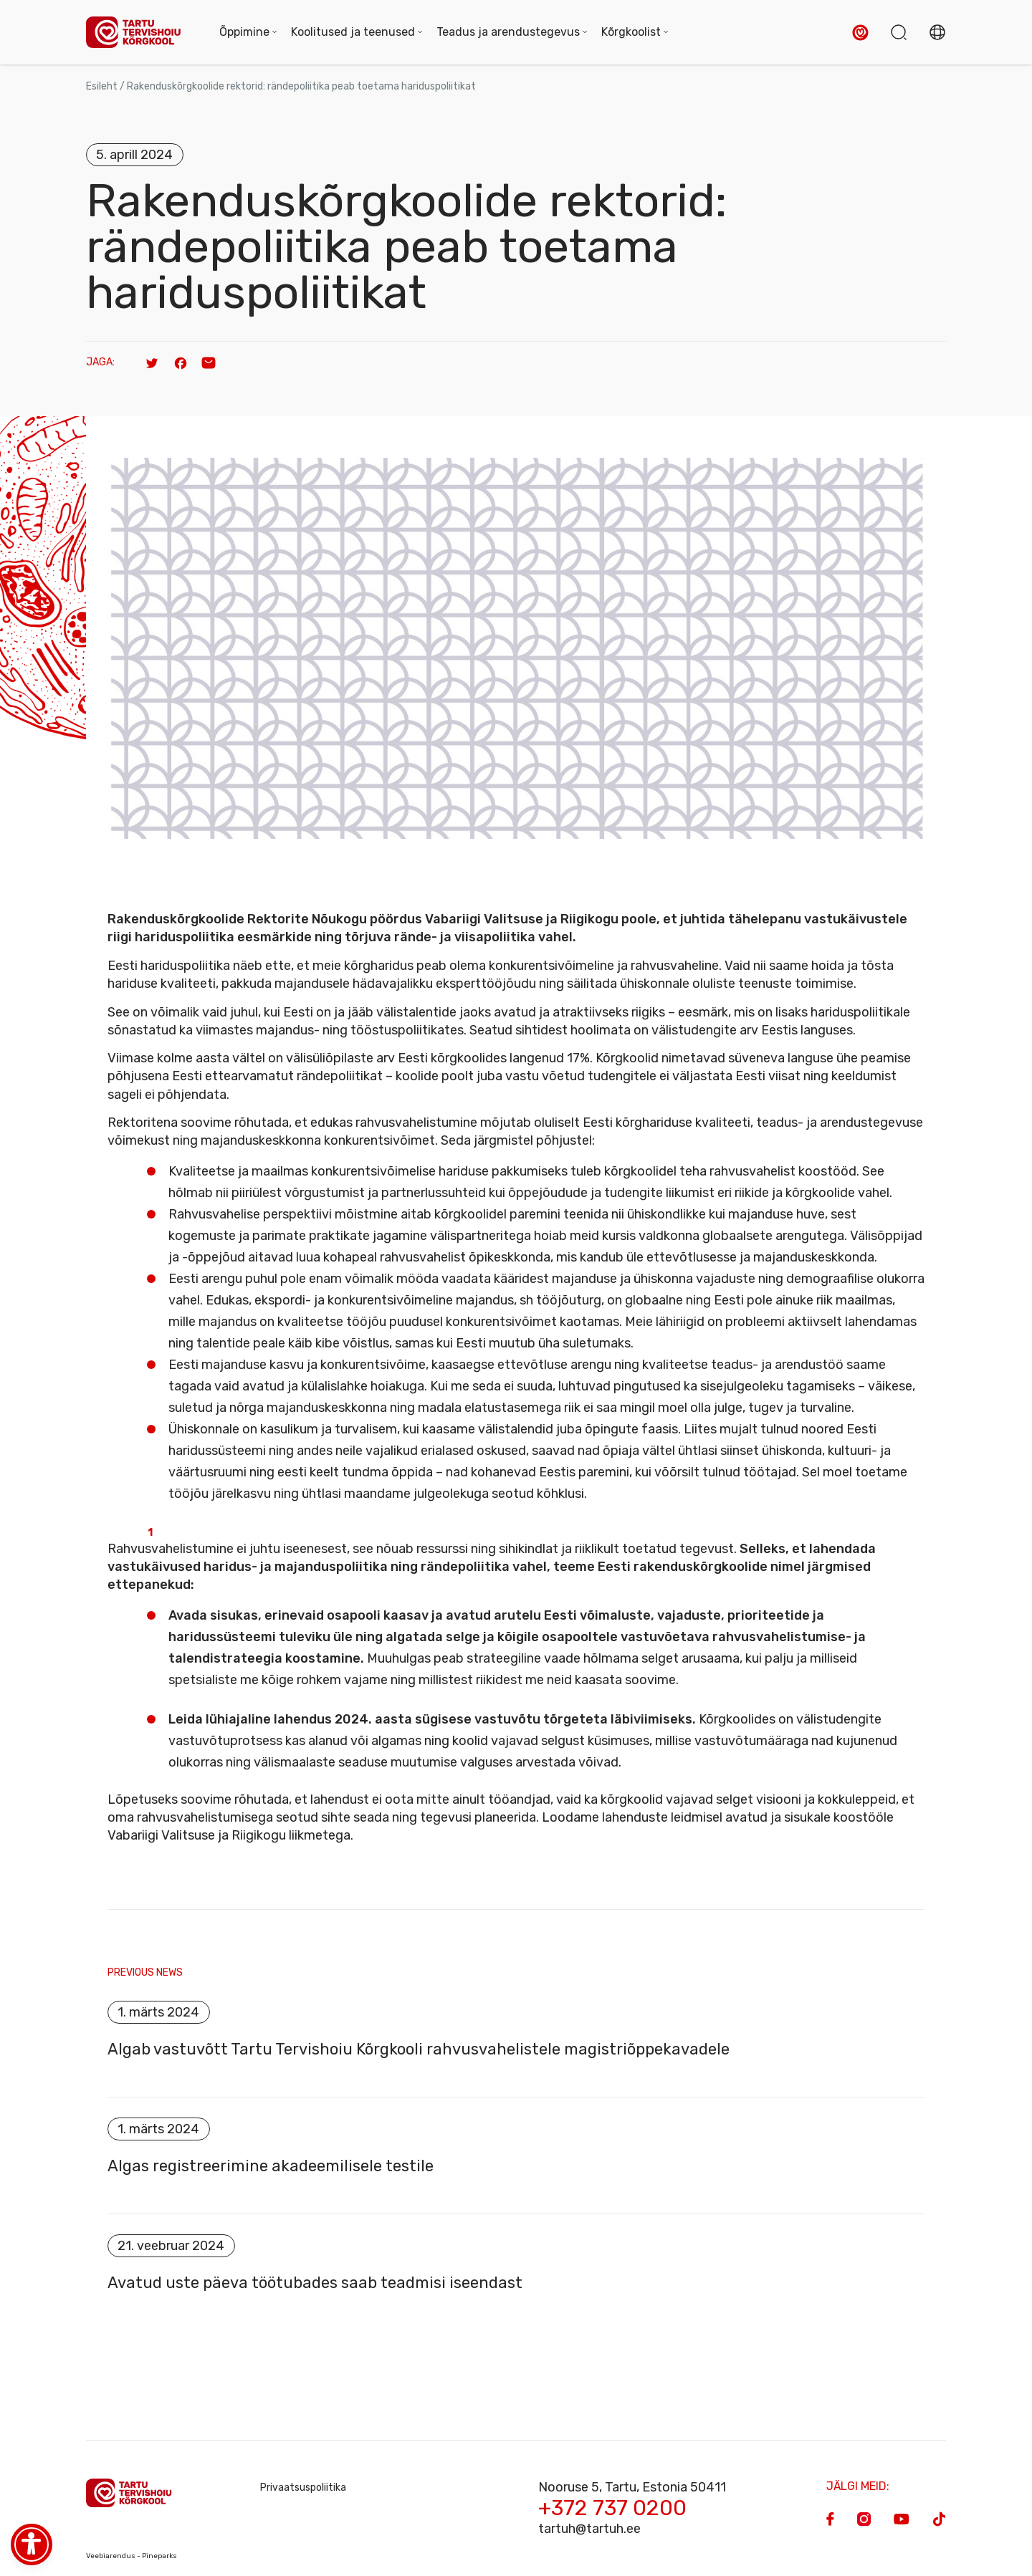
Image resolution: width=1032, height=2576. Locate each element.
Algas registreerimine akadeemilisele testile (271, 2166)
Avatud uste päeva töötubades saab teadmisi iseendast (315, 2283)
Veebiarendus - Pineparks (131, 2556)
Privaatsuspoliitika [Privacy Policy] (303, 2487)
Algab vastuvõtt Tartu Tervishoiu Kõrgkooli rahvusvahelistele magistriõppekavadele (420, 2049)
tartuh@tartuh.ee (589, 2529)
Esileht (102, 86)
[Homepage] (138, 32)
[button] (860, 32)
